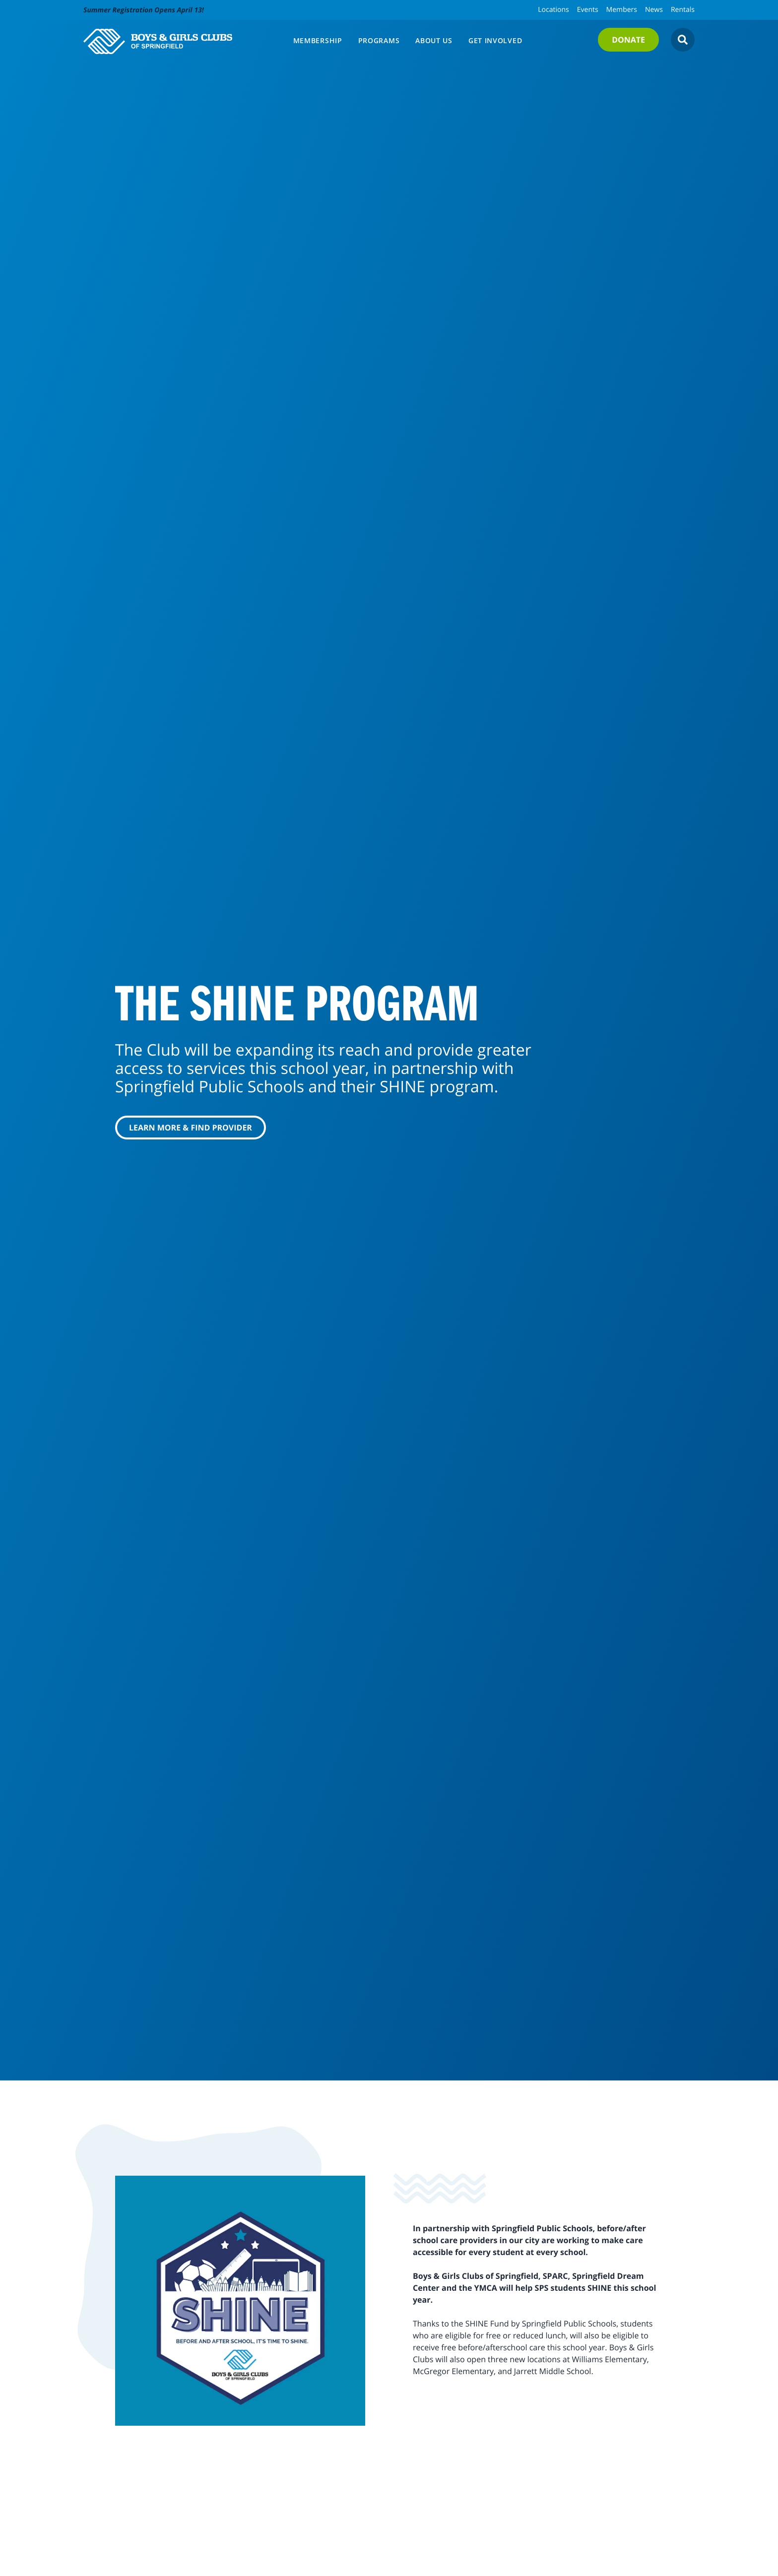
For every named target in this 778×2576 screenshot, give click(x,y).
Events (587, 9)
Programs (379, 40)
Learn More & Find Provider (190, 1127)
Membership (317, 40)
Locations (553, 9)
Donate (628, 39)
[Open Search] (683, 40)
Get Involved (495, 40)
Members (621, 9)
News (654, 9)
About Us (434, 40)
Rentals (683, 9)
